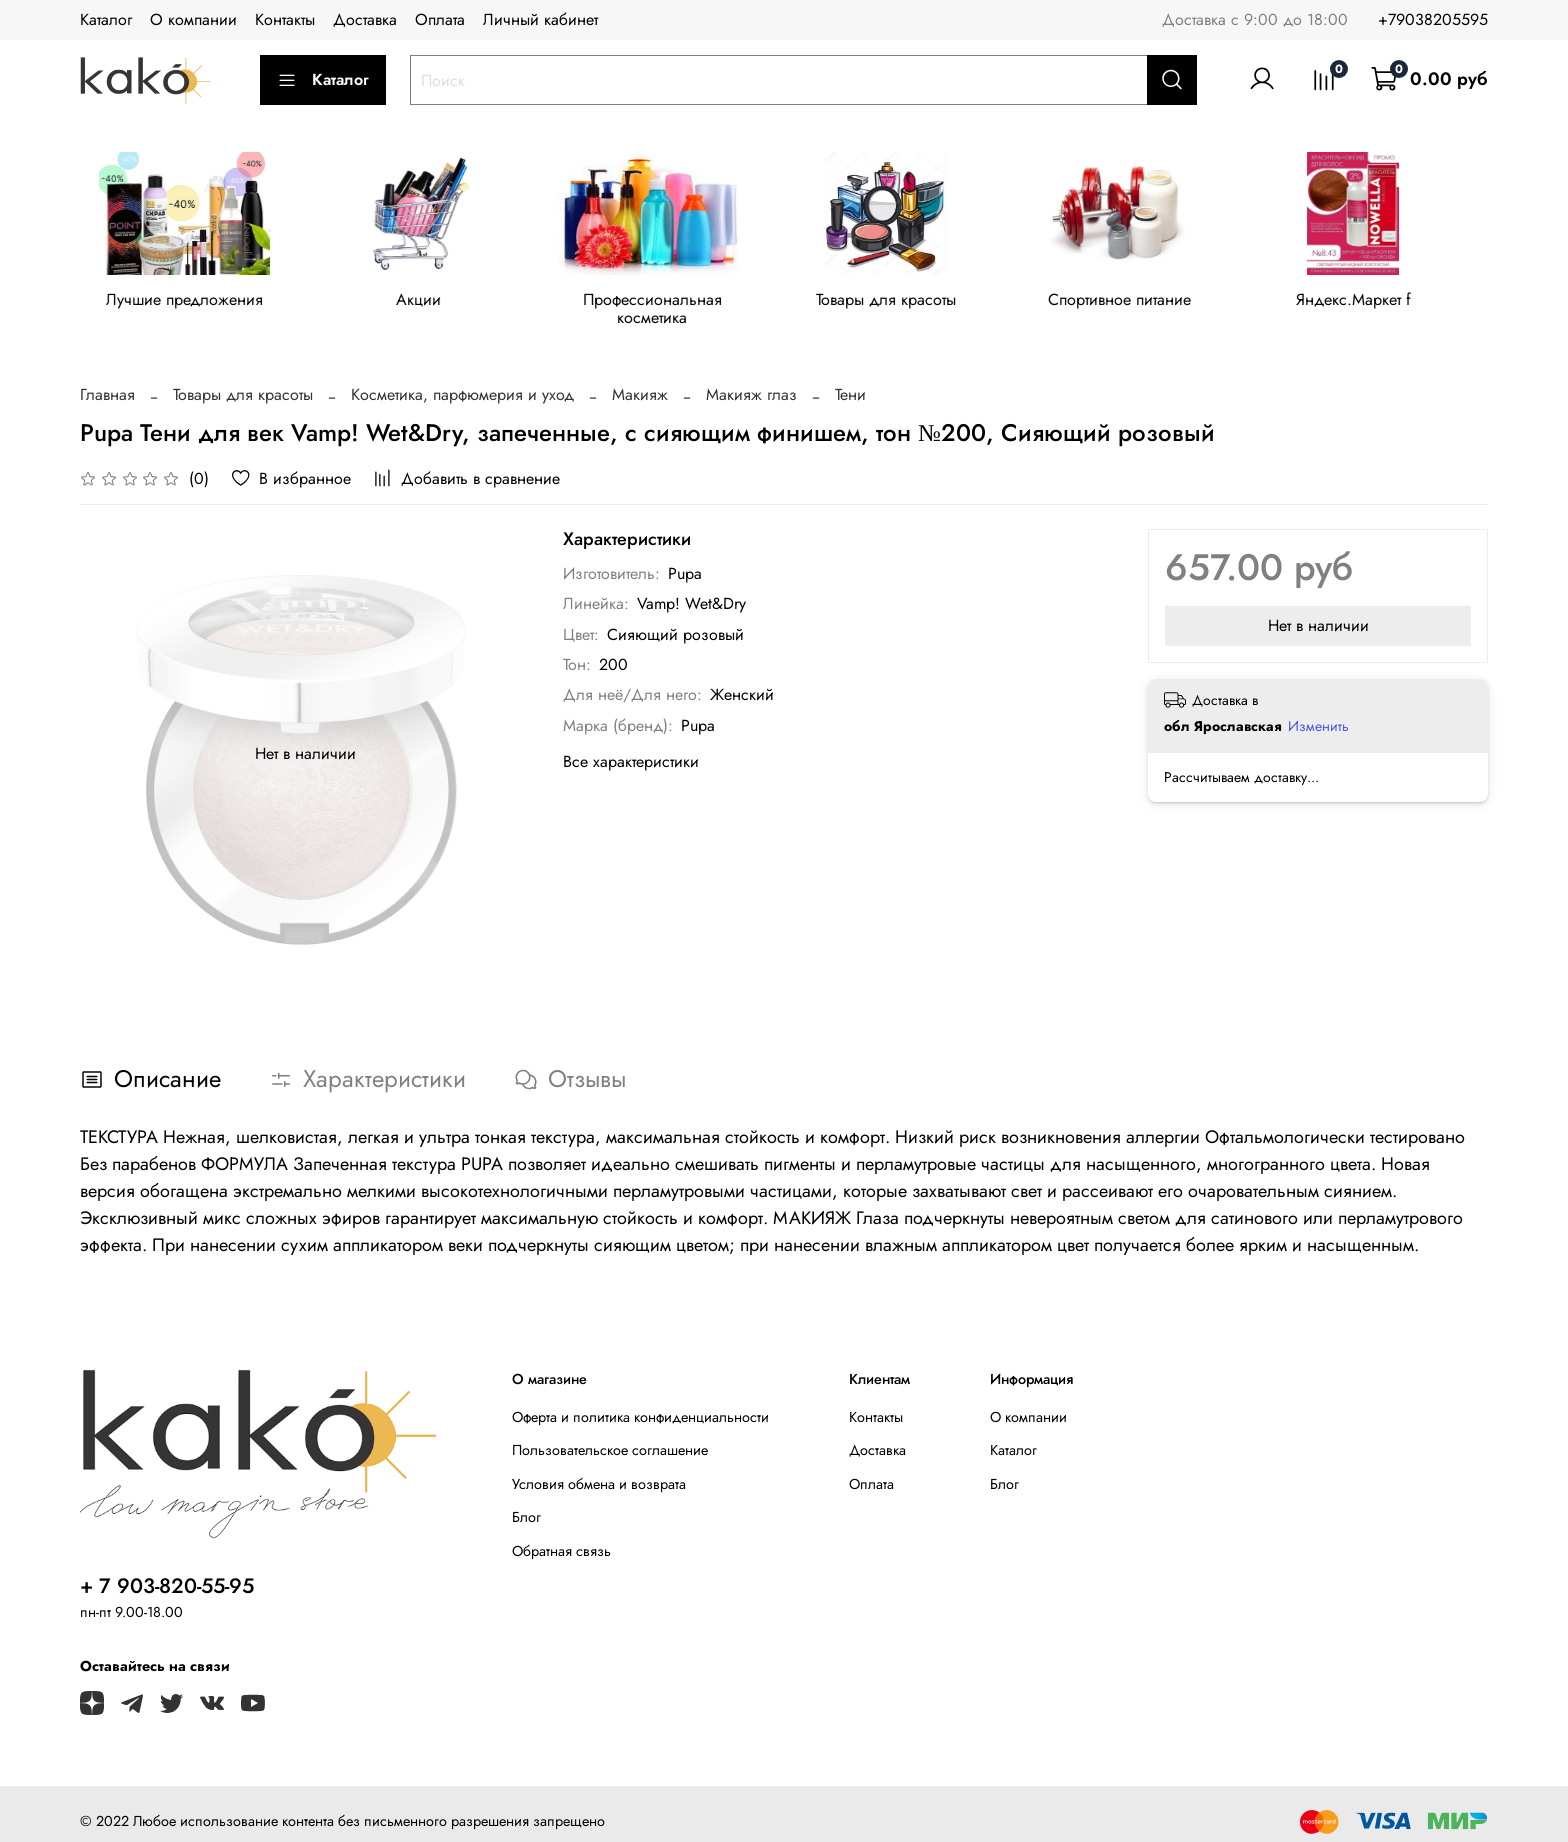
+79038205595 (1433, 19)
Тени (850, 379)
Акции (425, 303)
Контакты (285, 19)
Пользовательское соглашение (610, 1435)
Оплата (440, 19)
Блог (526, 1502)
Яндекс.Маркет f (1380, 303)
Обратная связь (561, 1536)
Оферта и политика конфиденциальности (640, 1402)
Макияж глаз (751, 379)
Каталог (106, 19)
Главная (107, 379)
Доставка (365, 19)
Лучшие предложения (187, 303)
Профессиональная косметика (665, 303)
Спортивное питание (1141, 303)
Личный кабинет (540, 19)
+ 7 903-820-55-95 (167, 1571)
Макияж (640, 379)
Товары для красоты (903, 303)
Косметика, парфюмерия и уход (462, 379)
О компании (193, 19)
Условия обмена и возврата (599, 1469)
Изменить (1318, 711)
